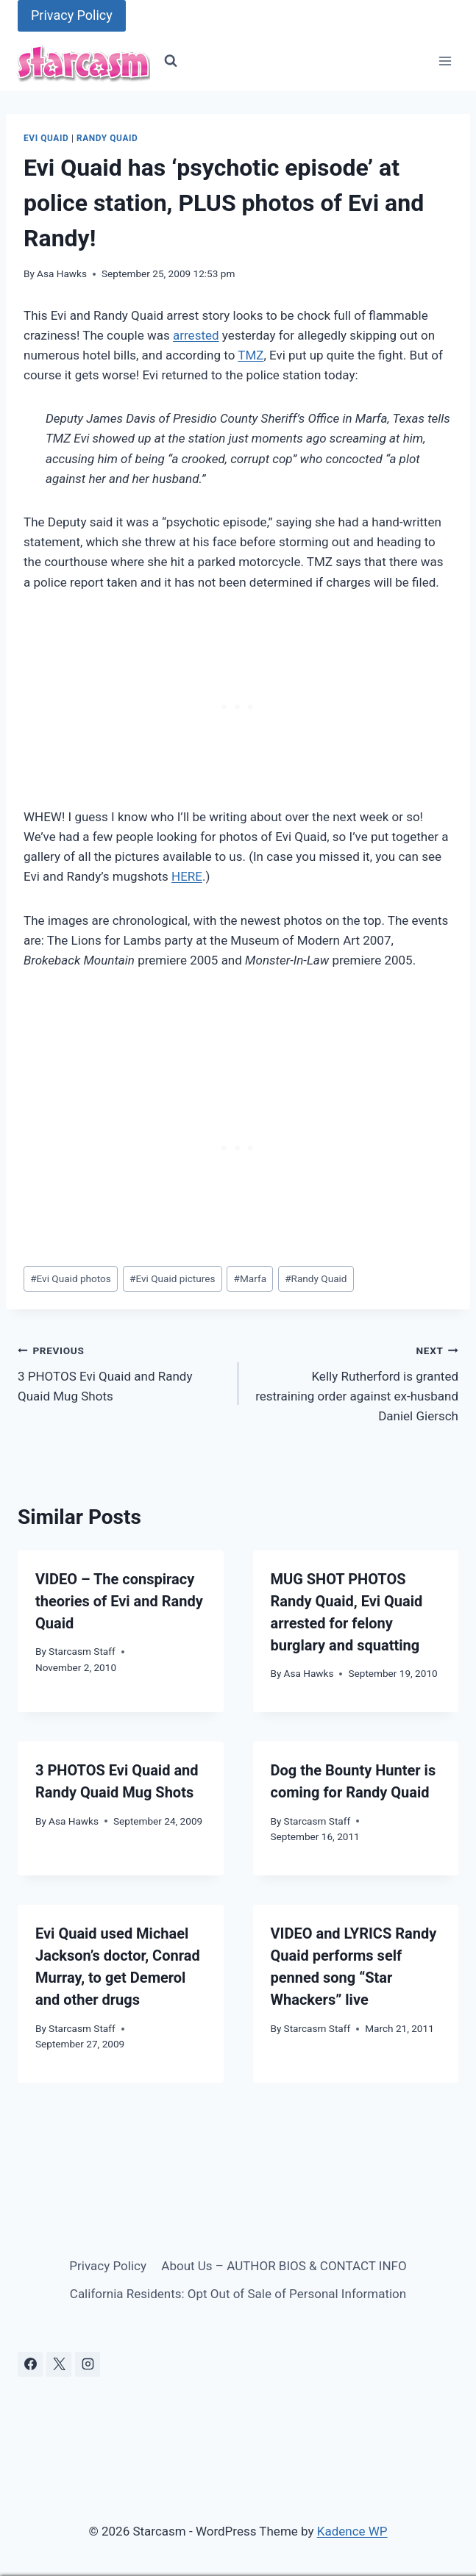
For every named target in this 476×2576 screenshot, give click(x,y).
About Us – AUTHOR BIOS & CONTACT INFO (283, 2265)
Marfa (250, 1278)
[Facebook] (30, 2364)
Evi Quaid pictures (172, 1278)
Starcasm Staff (82, 1651)
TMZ (250, 355)
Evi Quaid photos (70, 1278)
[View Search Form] (170, 61)
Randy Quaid (107, 138)
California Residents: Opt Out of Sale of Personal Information (238, 2293)
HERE (186, 876)
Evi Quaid (46, 138)
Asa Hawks (62, 273)
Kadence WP (352, 2531)
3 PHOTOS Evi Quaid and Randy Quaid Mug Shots (122, 1371)
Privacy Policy (72, 15)
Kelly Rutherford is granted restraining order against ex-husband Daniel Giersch (355, 1381)
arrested (196, 335)
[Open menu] (444, 61)
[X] (58, 2364)
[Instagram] (87, 2364)
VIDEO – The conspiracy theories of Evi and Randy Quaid (119, 1601)
